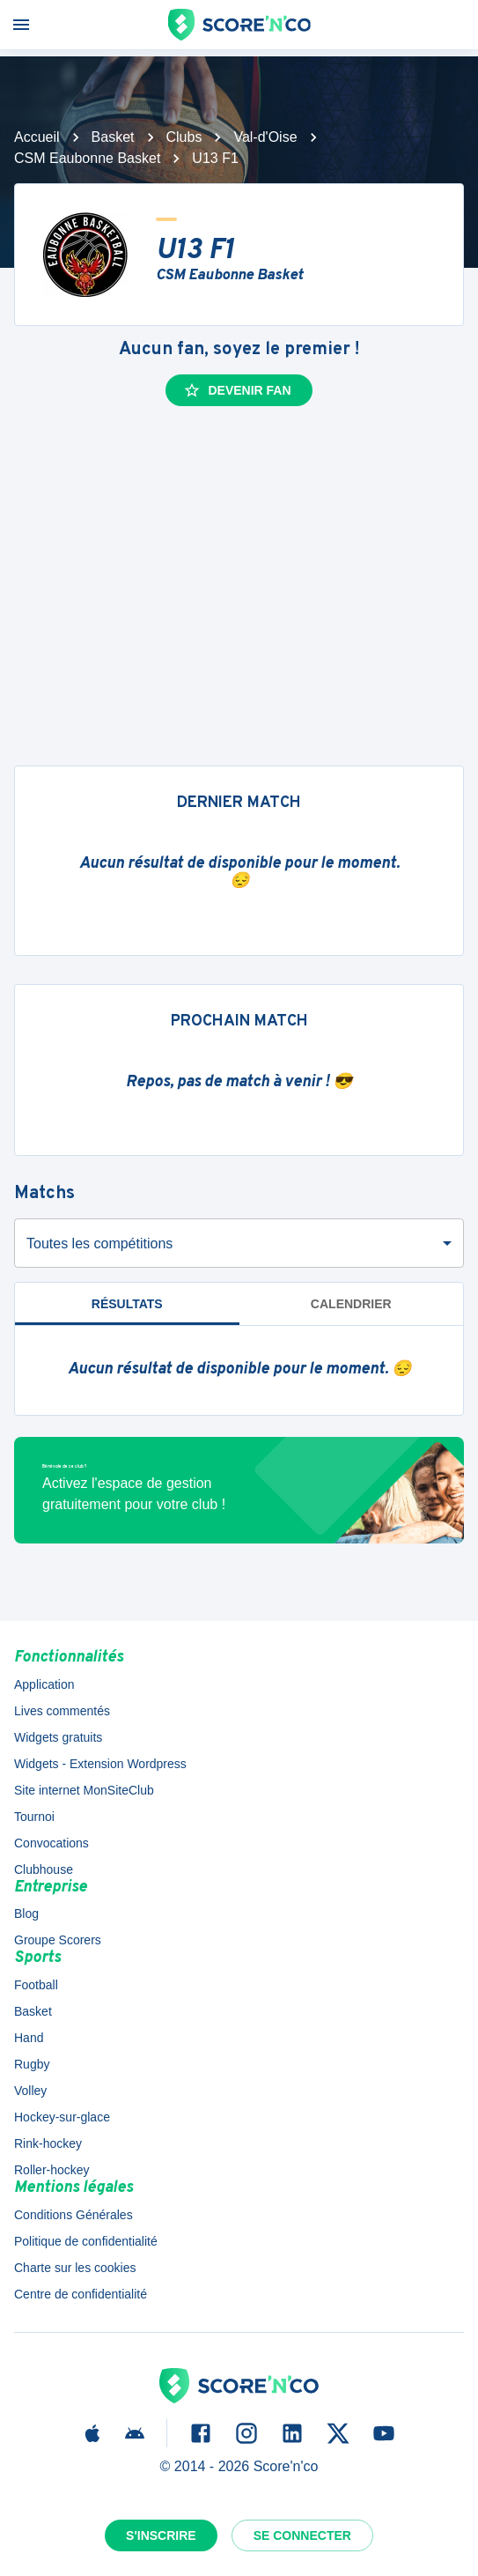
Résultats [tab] (127, 1304)
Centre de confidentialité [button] (80, 2294)
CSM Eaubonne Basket (87, 158)
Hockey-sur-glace (62, 2117)
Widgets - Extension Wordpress (100, 1764)
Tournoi (34, 1817)
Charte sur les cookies (75, 2268)
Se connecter (302, 2535)
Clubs (184, 137)
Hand (28, 2038)
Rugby (31, 2064)
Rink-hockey (48, 2143)
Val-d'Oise (265, 137)
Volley (30, 2091)
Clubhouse (43, 1869)
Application (44, 1684)
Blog (26, 1913)
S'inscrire (161, 2535)
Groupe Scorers (57, 1940)
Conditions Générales (73, 2215)
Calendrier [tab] (351, 1304)
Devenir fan (236, 390)
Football (36, 1985)
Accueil (37, 137)
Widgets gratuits (58, 1737)
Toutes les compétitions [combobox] (99, 1243)
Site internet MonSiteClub (84, 1790)
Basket (113, 137)
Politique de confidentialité (86, 2241)
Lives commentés (62, 1711)
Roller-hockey (52, 2170)
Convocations (51, 1843)
